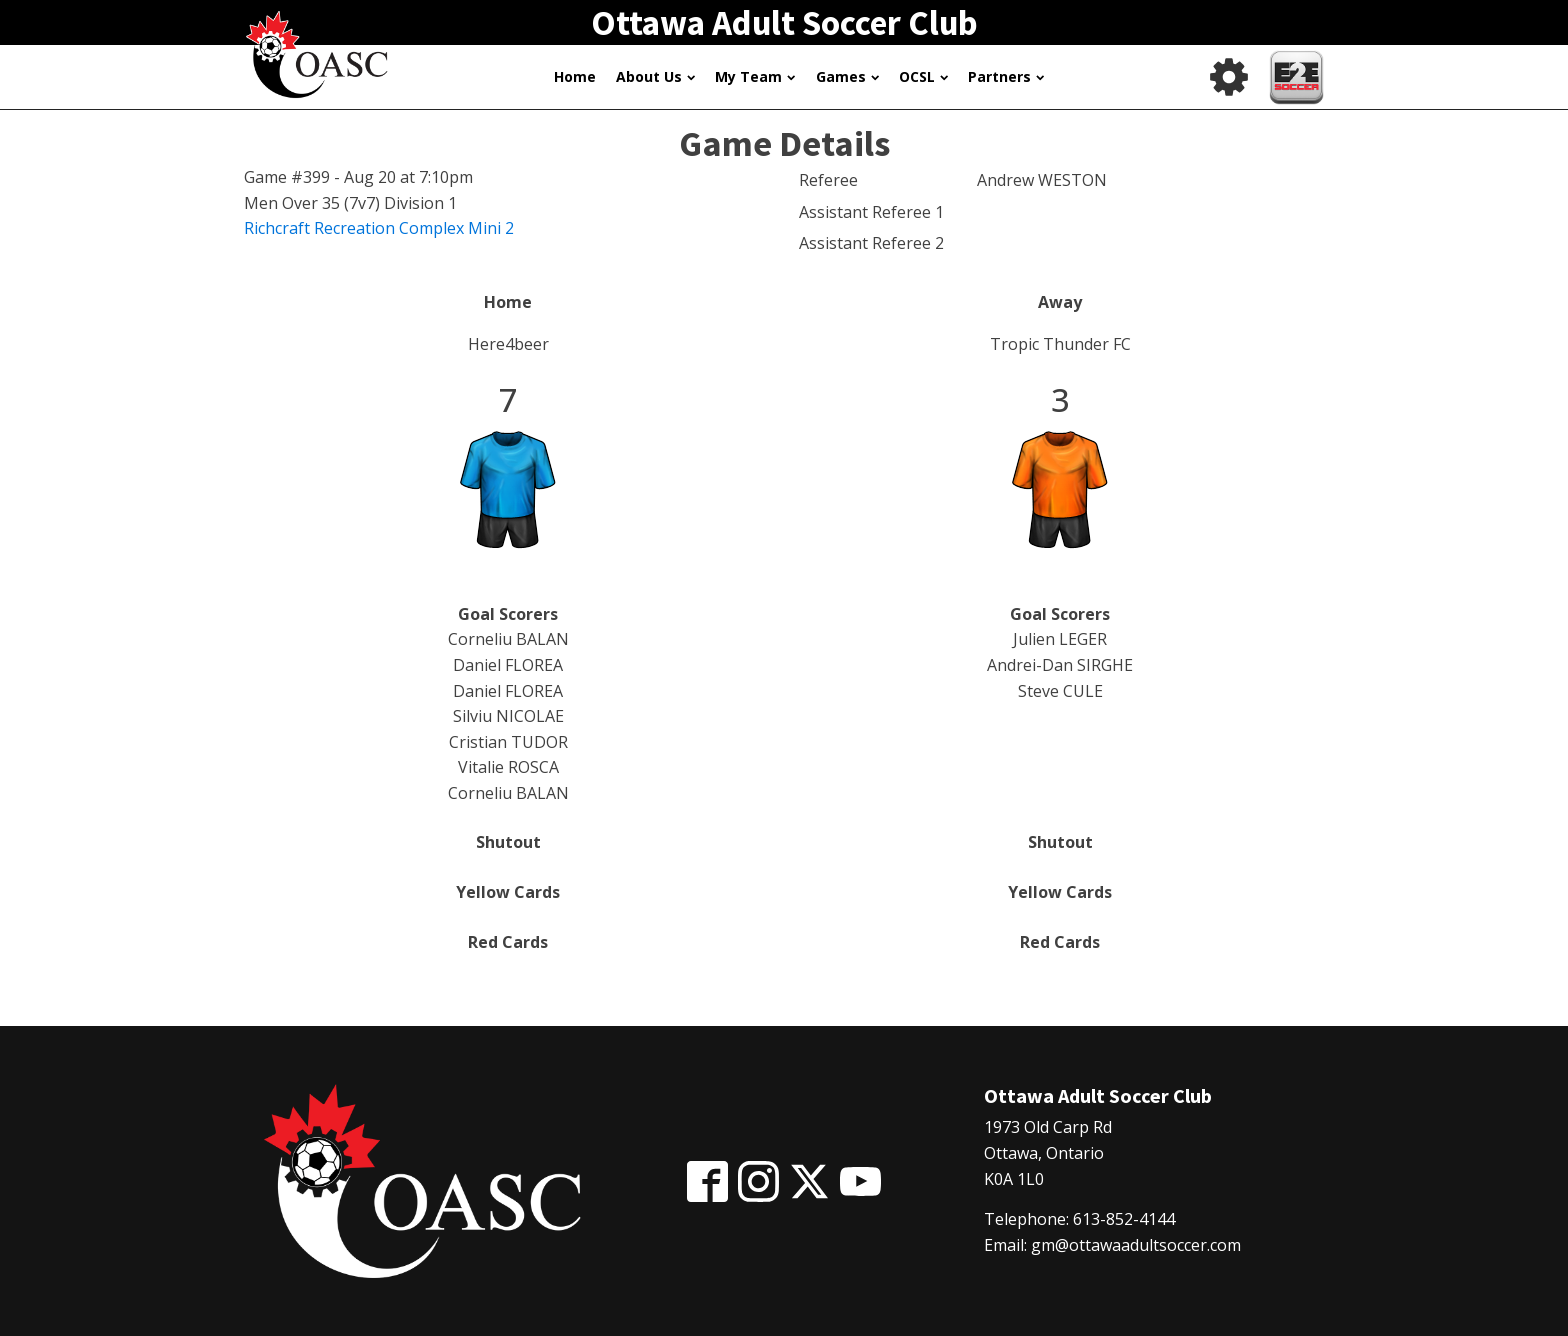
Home (575, 76)
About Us (655, 76)
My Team (755, 76)
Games (847, 76)
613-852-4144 (1124, 1219)
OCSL (923, 76)
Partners (1006, 76)
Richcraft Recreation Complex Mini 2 (379, 228)
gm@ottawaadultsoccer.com (1136, 1245)
